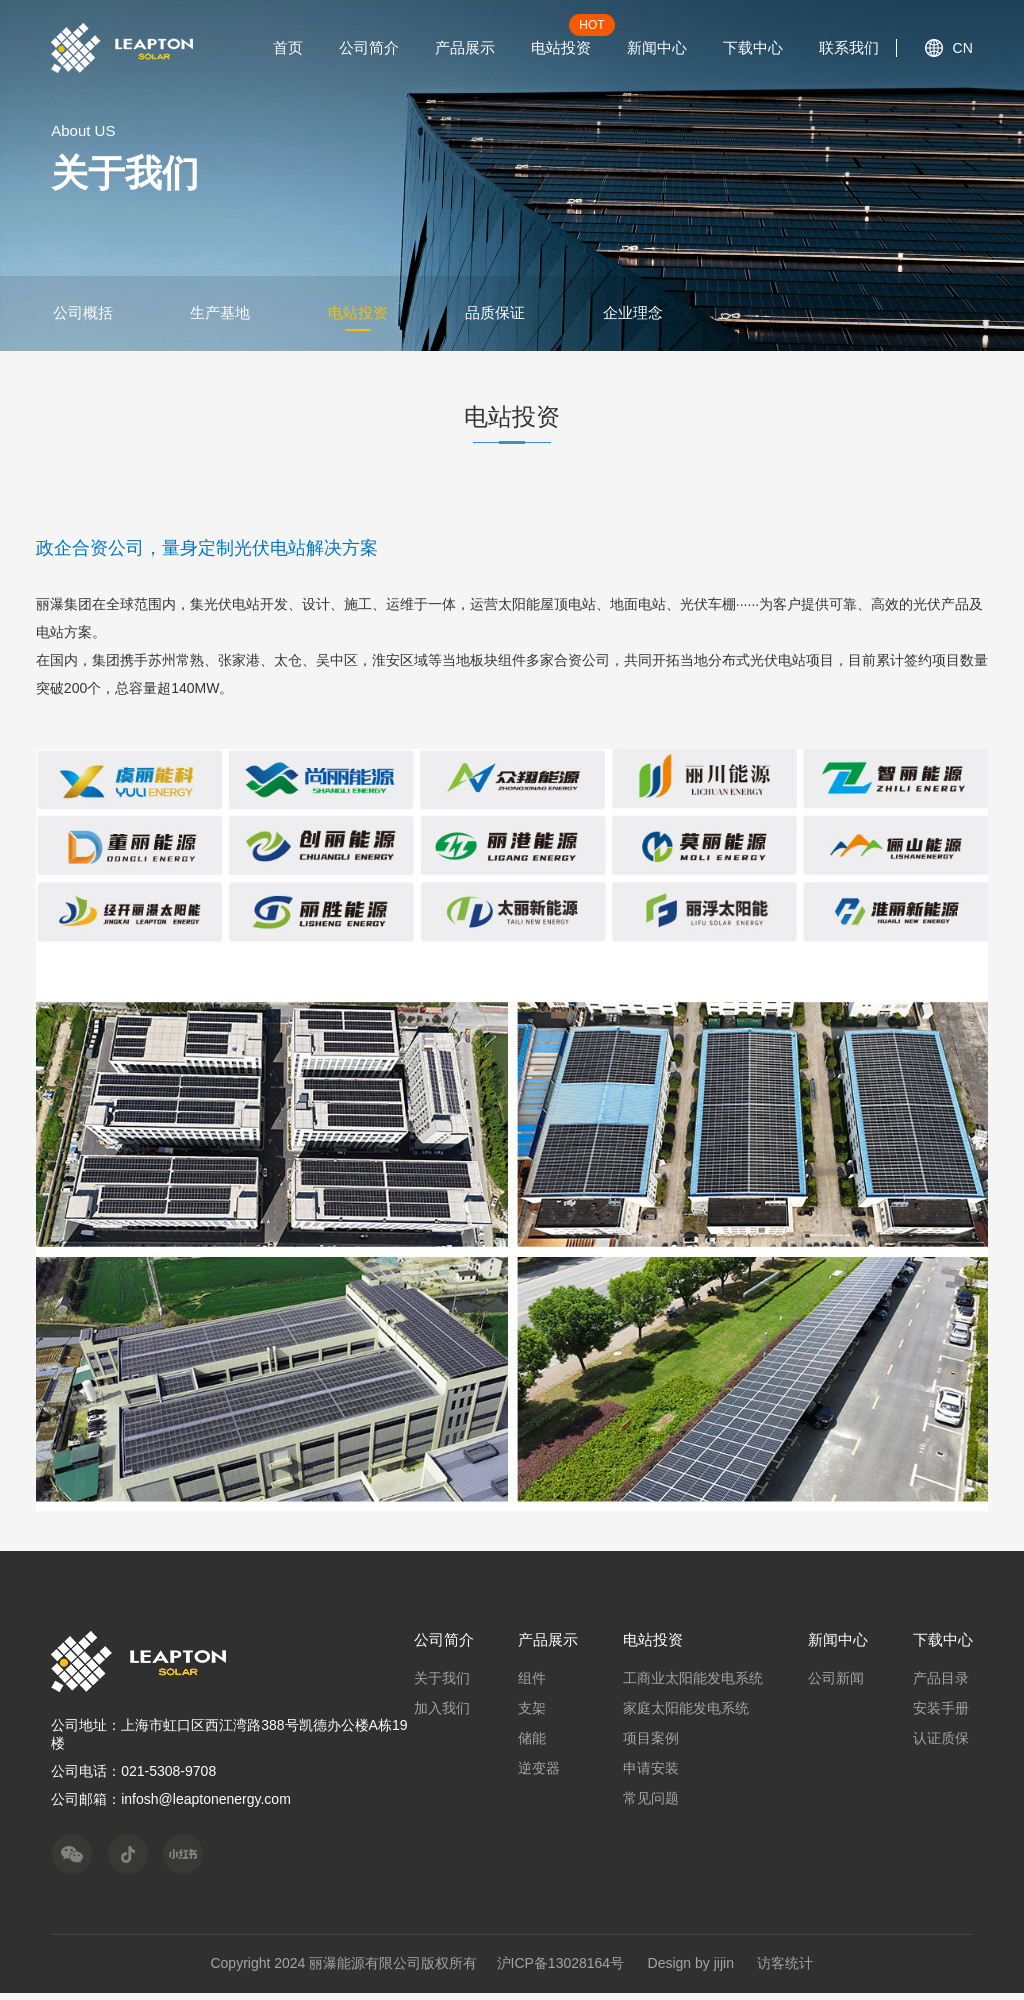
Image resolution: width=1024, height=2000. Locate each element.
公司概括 (81, 318)
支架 (538, 1715)
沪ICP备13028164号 (561, 1970)
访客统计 (786, 1970)
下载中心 (753, 47)
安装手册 (941, 1715)
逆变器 (545, 1775)
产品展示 (465, 47)
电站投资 (561, 47)
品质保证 (501, 318)
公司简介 (369, 47)
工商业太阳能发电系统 (697, 1685)
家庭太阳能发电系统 (690, 1715)
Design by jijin (691, 1970)
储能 (538, 1745)
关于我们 (449, 1685)
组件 (538, 1685)
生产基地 (221, 318)
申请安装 (655, 1775)
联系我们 (849, 47)
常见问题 (655, 1805)
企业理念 (641, 318)
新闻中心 (657, 47)
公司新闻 (838, 1685)
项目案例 (655, 1745)
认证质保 (941, 1745)
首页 (288, 47)
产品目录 (941, 1685)
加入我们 (449, 1715)
